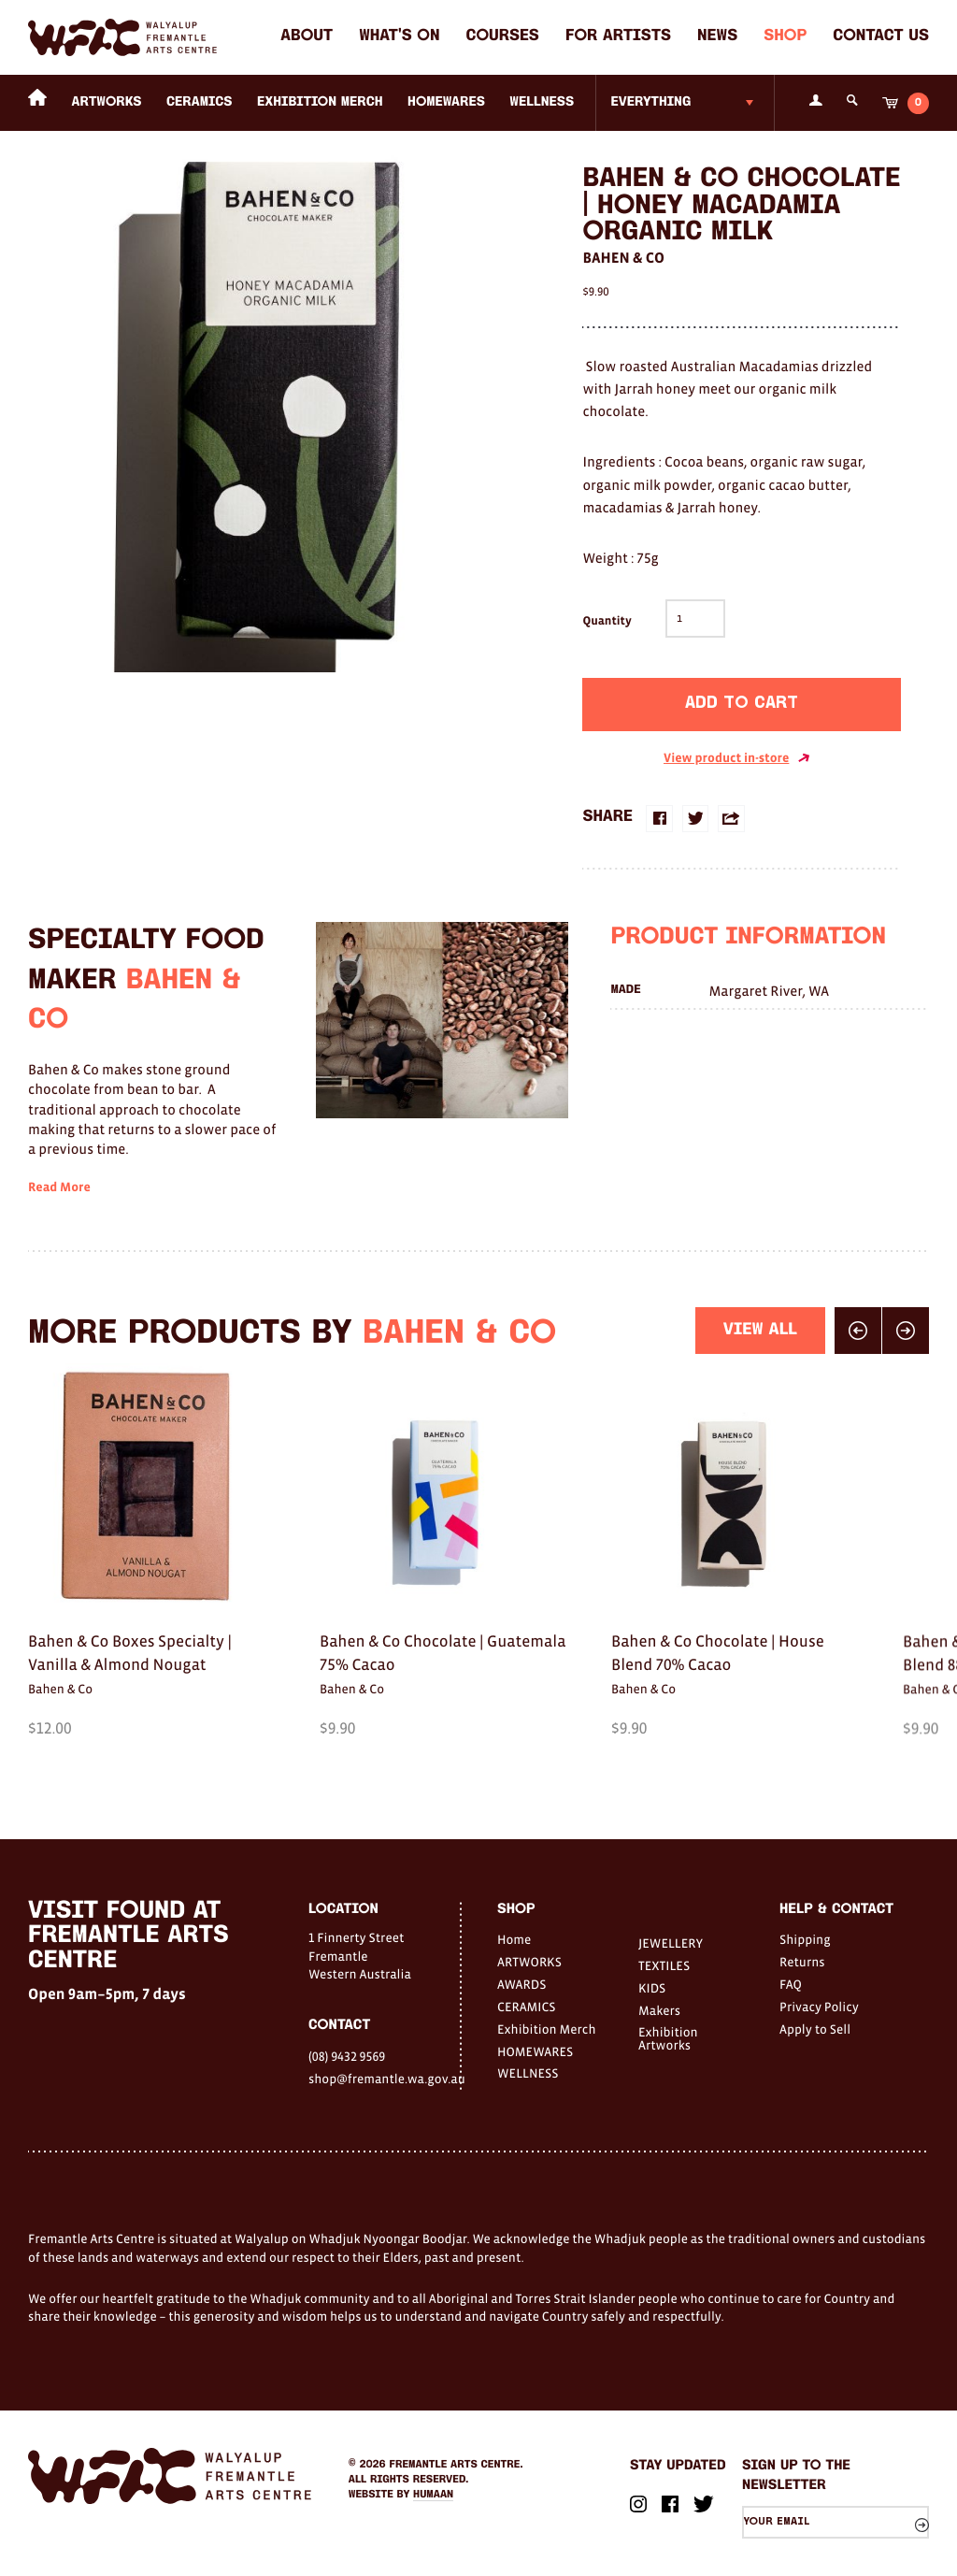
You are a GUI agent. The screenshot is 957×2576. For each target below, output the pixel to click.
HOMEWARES (446, 102)
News (717, 37)
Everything (650, 102)
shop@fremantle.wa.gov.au (384, 2078)
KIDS (651, 1987)
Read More (59, 1217)
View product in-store (737, 758)
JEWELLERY (670, 1943)
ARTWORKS (107, 102)
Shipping (805, 1939)
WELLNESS (541, 102)
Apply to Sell (814, 2029)
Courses (502, 37)
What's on (399, 37)
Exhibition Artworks (668, 2038)
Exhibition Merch (320, 102)
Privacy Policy (819, 2006)
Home (514, 1939)
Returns (802, 1961)
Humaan (433, 2494)
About (306, 37)
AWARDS (521, 1984)
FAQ (790, 1984)
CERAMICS (199, 102)
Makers (659, 2010)
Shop (785, 37)
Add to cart (741, 703)
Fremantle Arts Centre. (456, 2464)
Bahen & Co (623, 257)
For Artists (618, 37)
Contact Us (881, 37)
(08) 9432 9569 (346, 2056)
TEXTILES (664, 1965)
